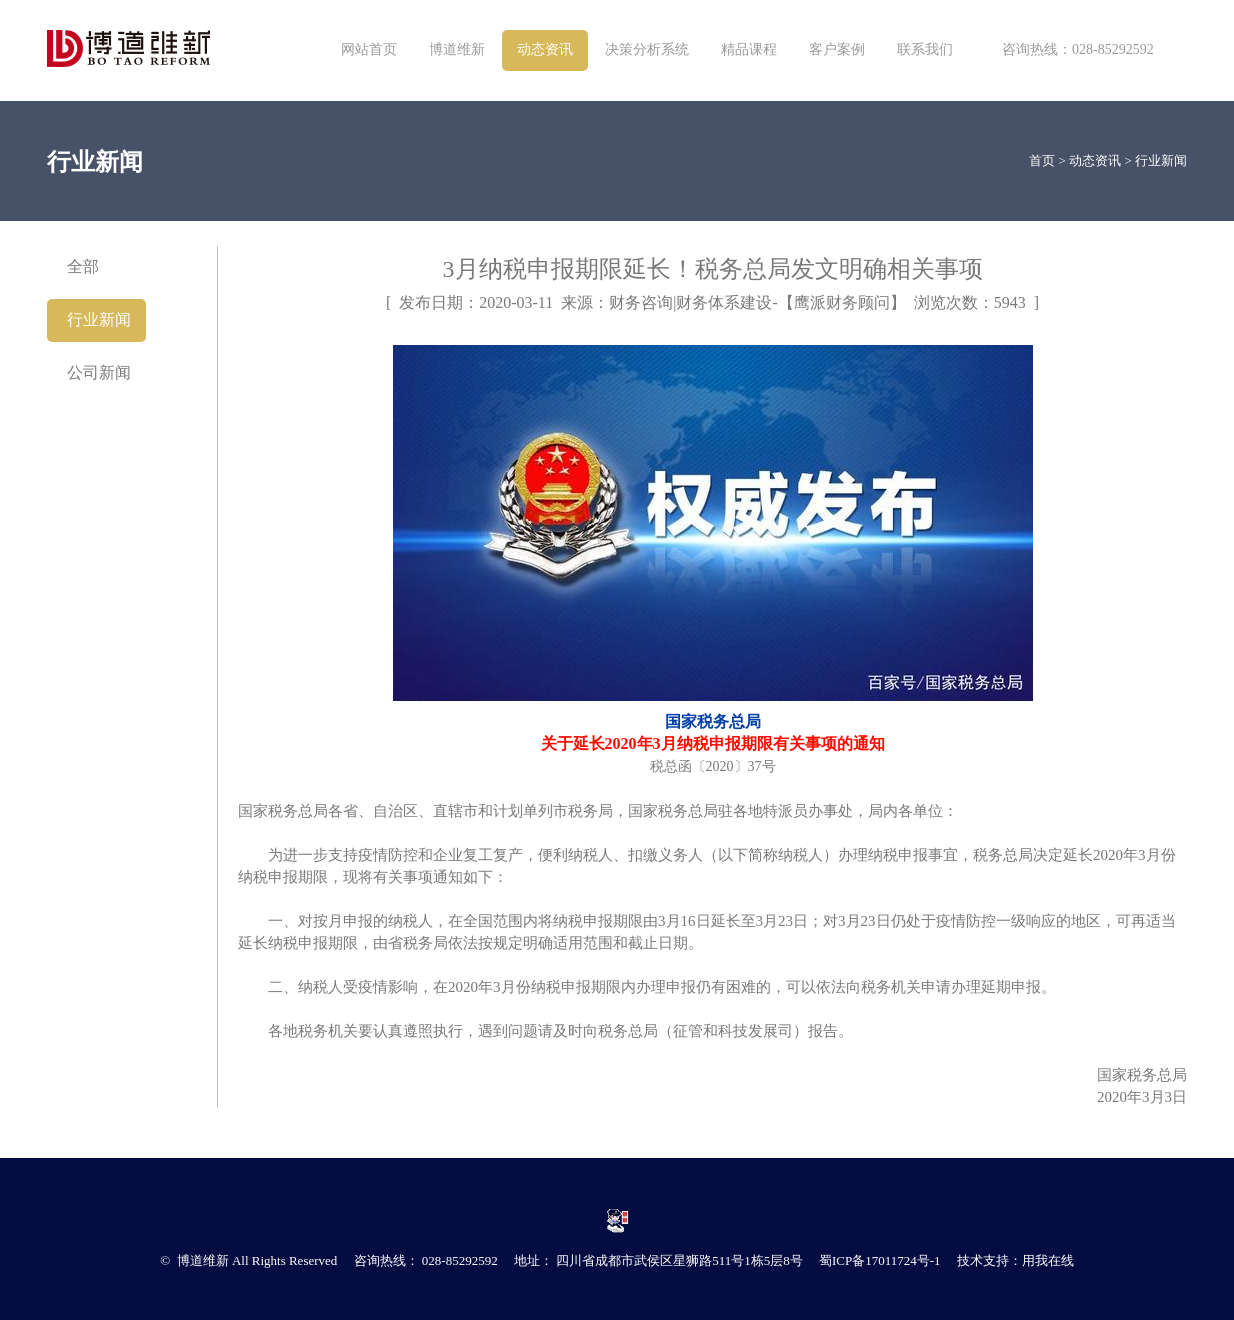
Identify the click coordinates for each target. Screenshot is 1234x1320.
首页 (1042, 160)
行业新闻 (1161, 160)
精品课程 (749, 49)
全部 (83, 266)
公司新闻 (99, 372)
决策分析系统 (647, 49)
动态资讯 (545, 49)
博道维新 (457, 49)
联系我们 (925, 49)
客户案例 (837, 49)
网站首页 (369, 49)
